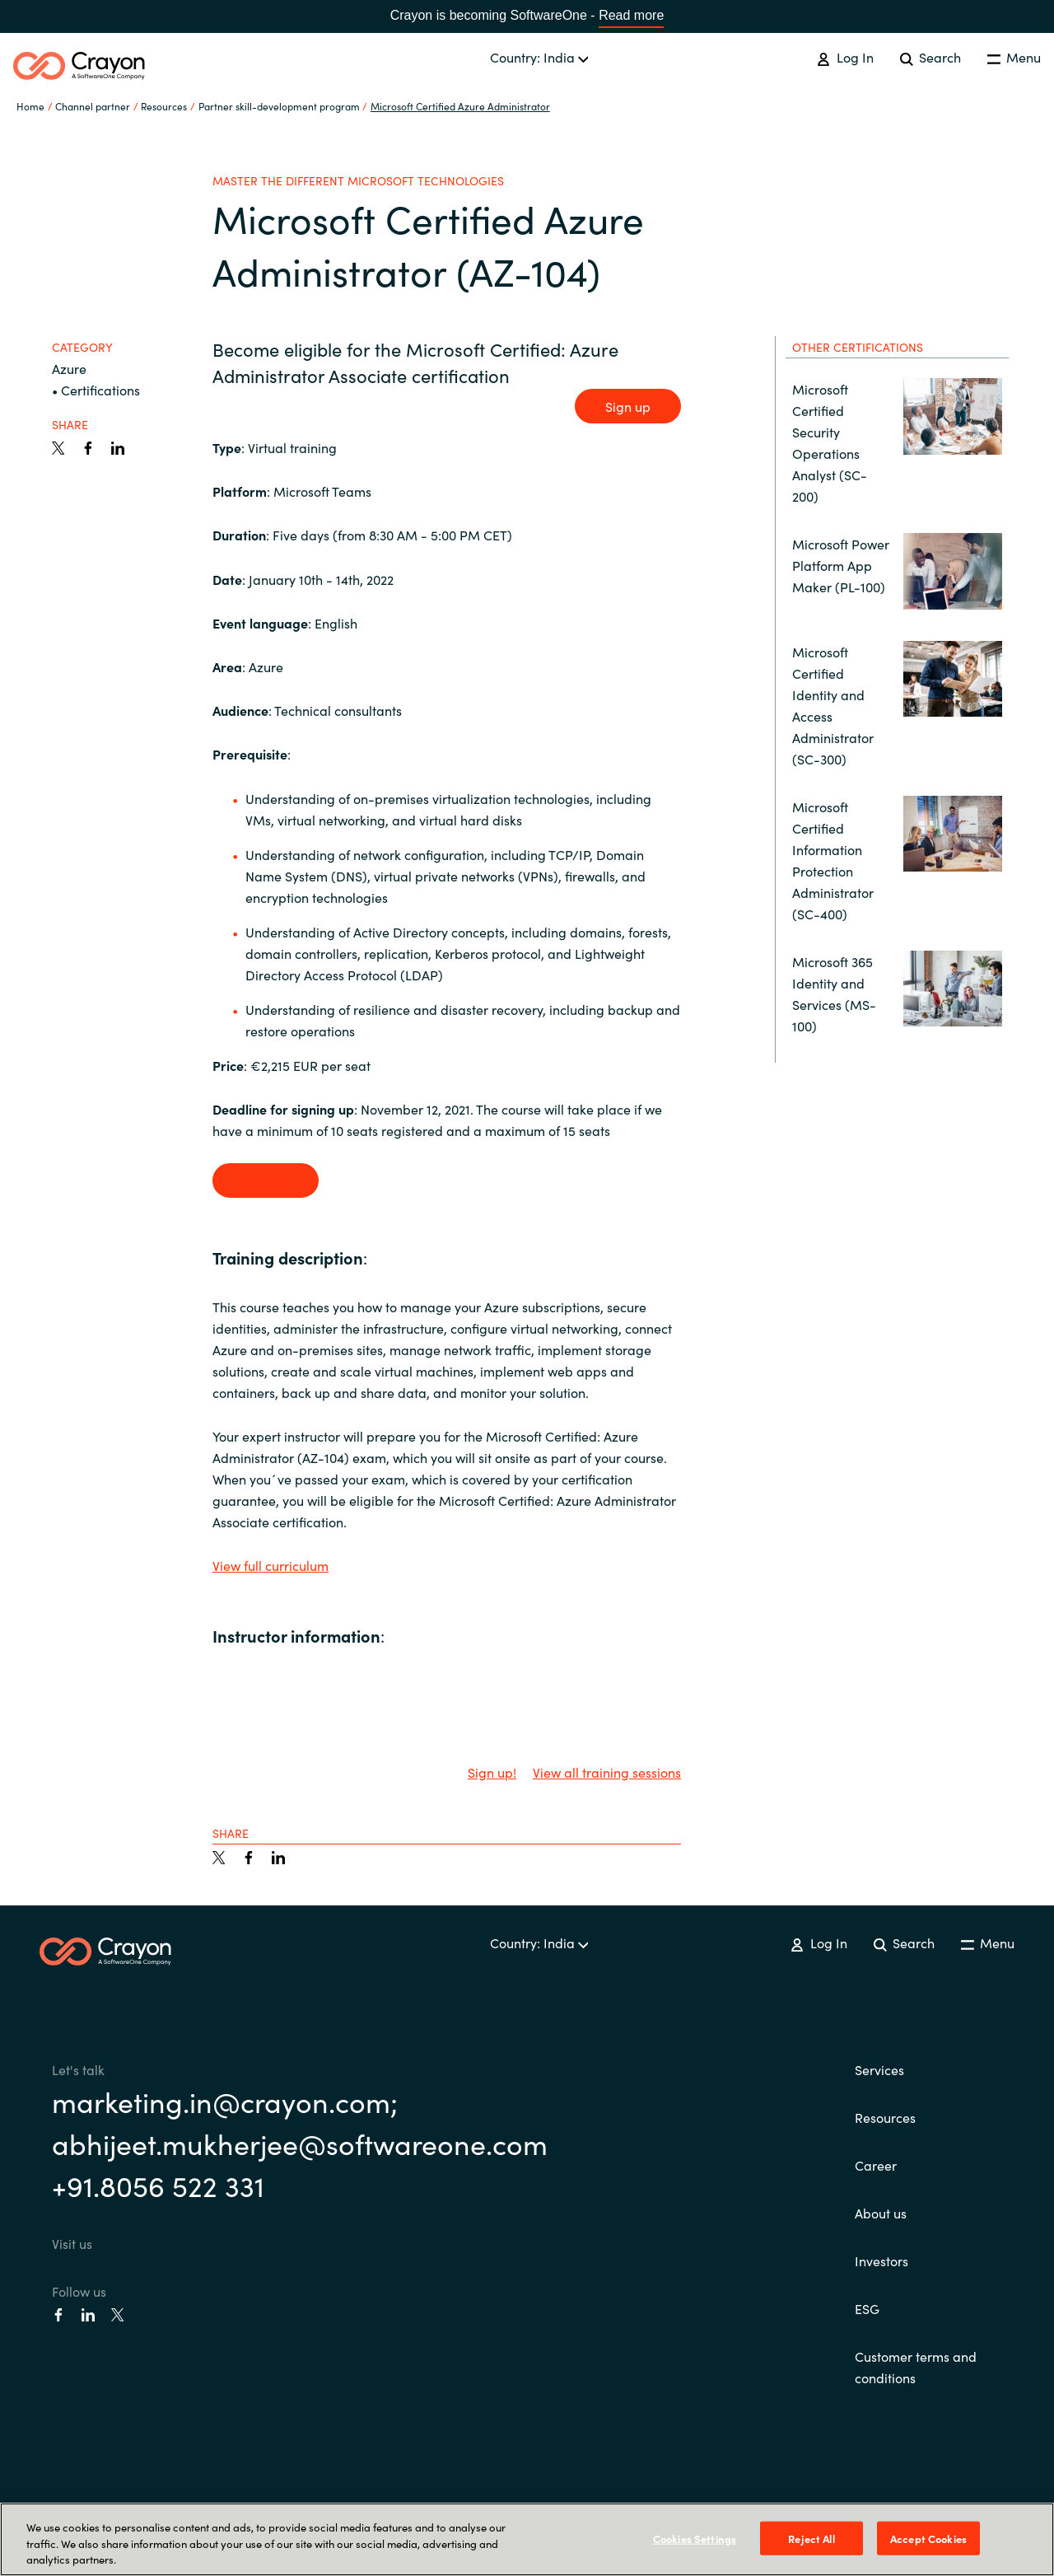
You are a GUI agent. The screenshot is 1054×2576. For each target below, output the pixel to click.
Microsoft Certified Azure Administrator (460, 106)
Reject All (811, 2538)
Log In (845, 57)
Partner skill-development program (279, 106)
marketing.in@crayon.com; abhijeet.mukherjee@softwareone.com (300, 2121)
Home (30, 106)
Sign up (628, 406)
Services (879, 2069)
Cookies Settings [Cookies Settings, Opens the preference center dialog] (694, 2538)
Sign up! (492, 1772)
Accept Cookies (928, 2538)
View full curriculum (270, 1565)
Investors (881, 2260)
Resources (885, 2117)
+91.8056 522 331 (158, 2184)
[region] (527, 2539)
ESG (867, 2308)
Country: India (539, 57)
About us (881, 2213)
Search (930, 57)
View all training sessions (607, 1772)
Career (876, 2165)
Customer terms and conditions (916, 2367)
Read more (631, 15)
